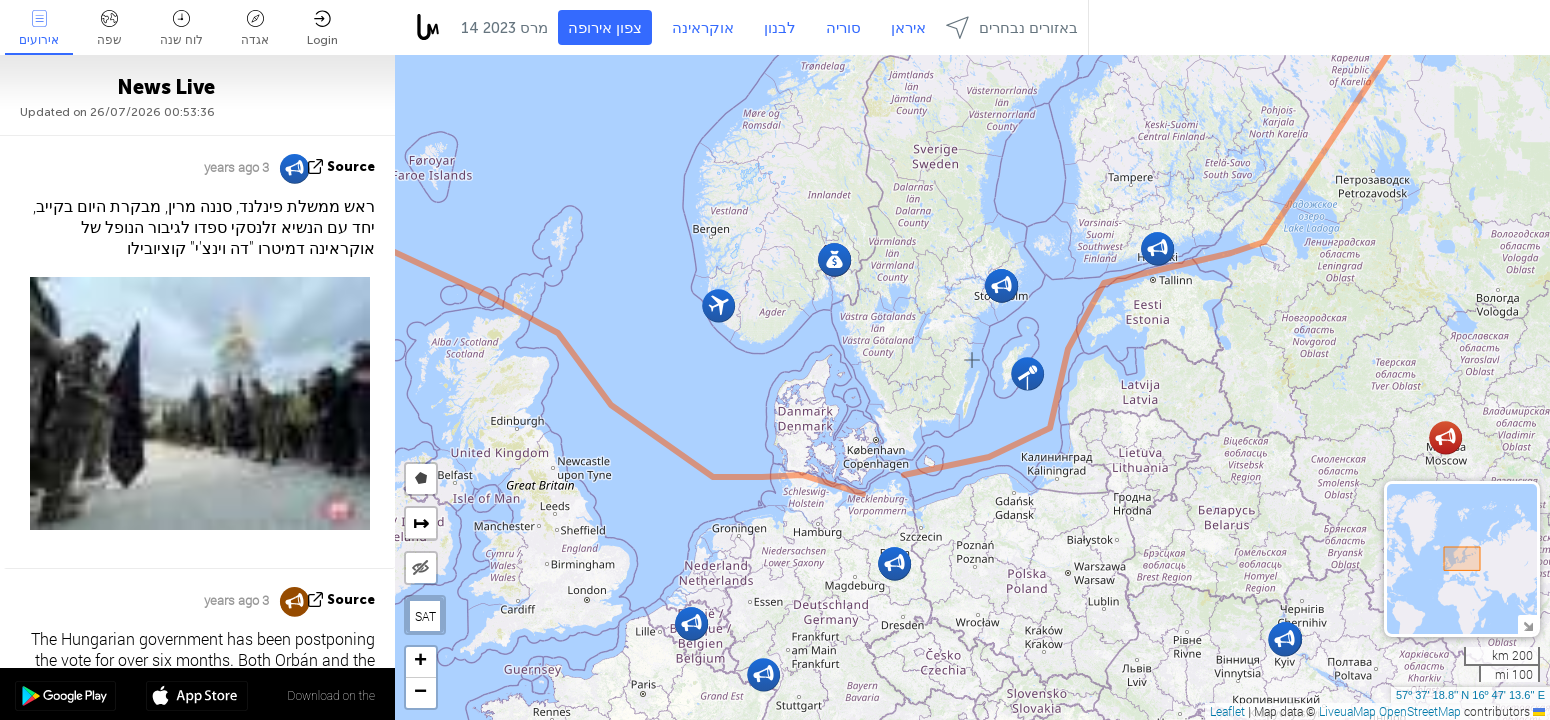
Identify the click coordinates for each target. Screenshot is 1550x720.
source (351, 166)
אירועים (39, 28)
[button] (1445, 437)
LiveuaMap (1347, 711)
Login (322, 28)
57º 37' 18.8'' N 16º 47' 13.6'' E (1470, 695)
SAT (425, 616)
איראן (908, 28)
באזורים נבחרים (1012, 27)
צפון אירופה (605, 28)
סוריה (843, 28)
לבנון (780, 28)
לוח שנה (181, 28)
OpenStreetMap (1420, 711)
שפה (109, 28)
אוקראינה (703, 28)
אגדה (255, 28)
